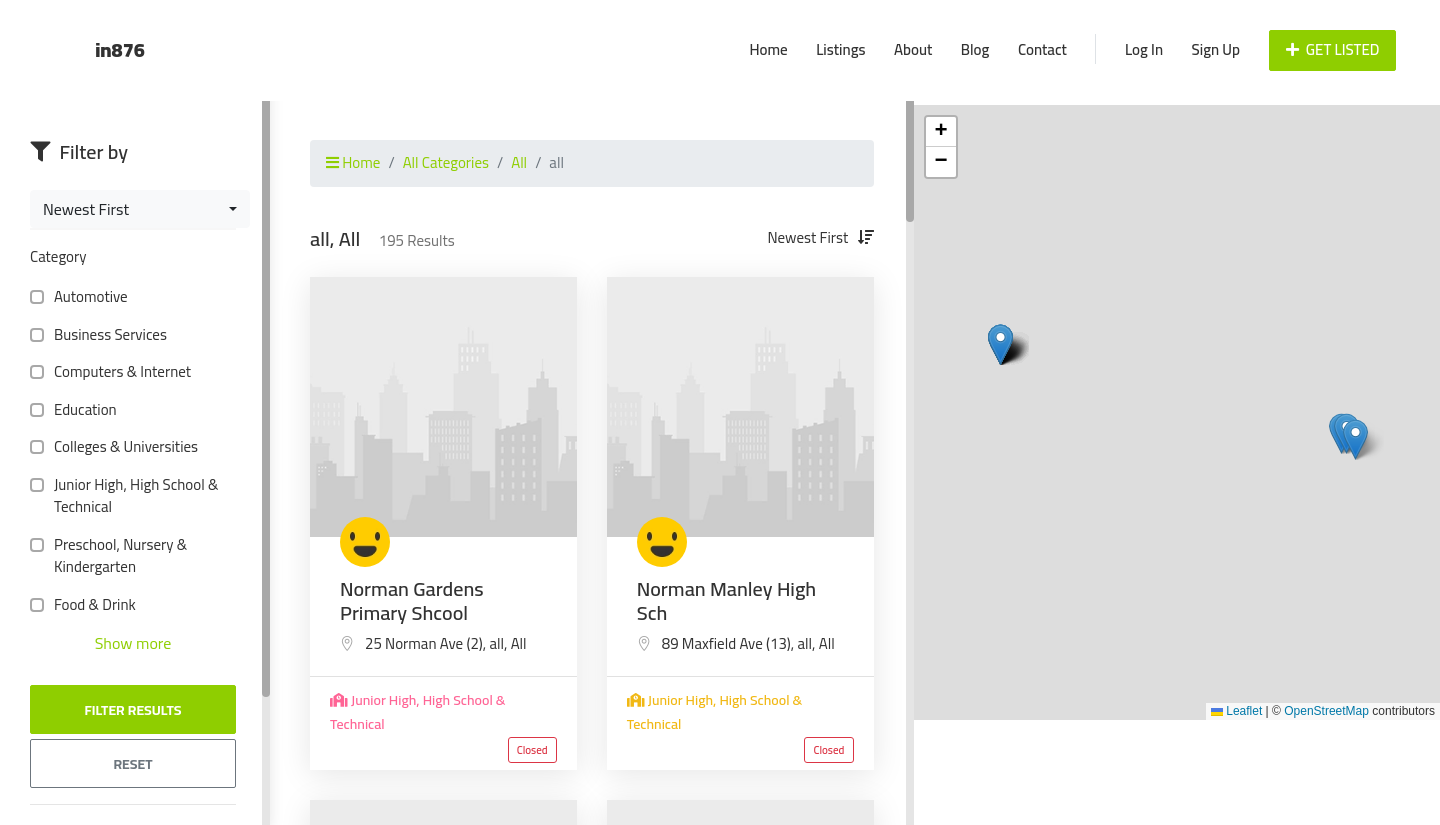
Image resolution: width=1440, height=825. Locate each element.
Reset (132, 764)
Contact (1042, 49)
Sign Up (1216, 49)
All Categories (446, 162)
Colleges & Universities (122, 447)
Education (81, 410)
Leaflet (1236, 711)
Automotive (87, 297)
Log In (1144, 49)
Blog (975, 49)
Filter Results (132, 710)
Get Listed (1333, 49)
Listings (840, 49)
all (496, 643)
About (913, 49)
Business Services (106, 335)
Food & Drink (91, 605)
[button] (1355, 439)
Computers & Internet (118, 372)
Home (768, 49)
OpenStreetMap (1326, 711)
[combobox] (140, 209)
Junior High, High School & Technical (124, 496)
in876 (120, 49)
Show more (133, 643)
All (519, 162)
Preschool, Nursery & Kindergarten (108, 556)
